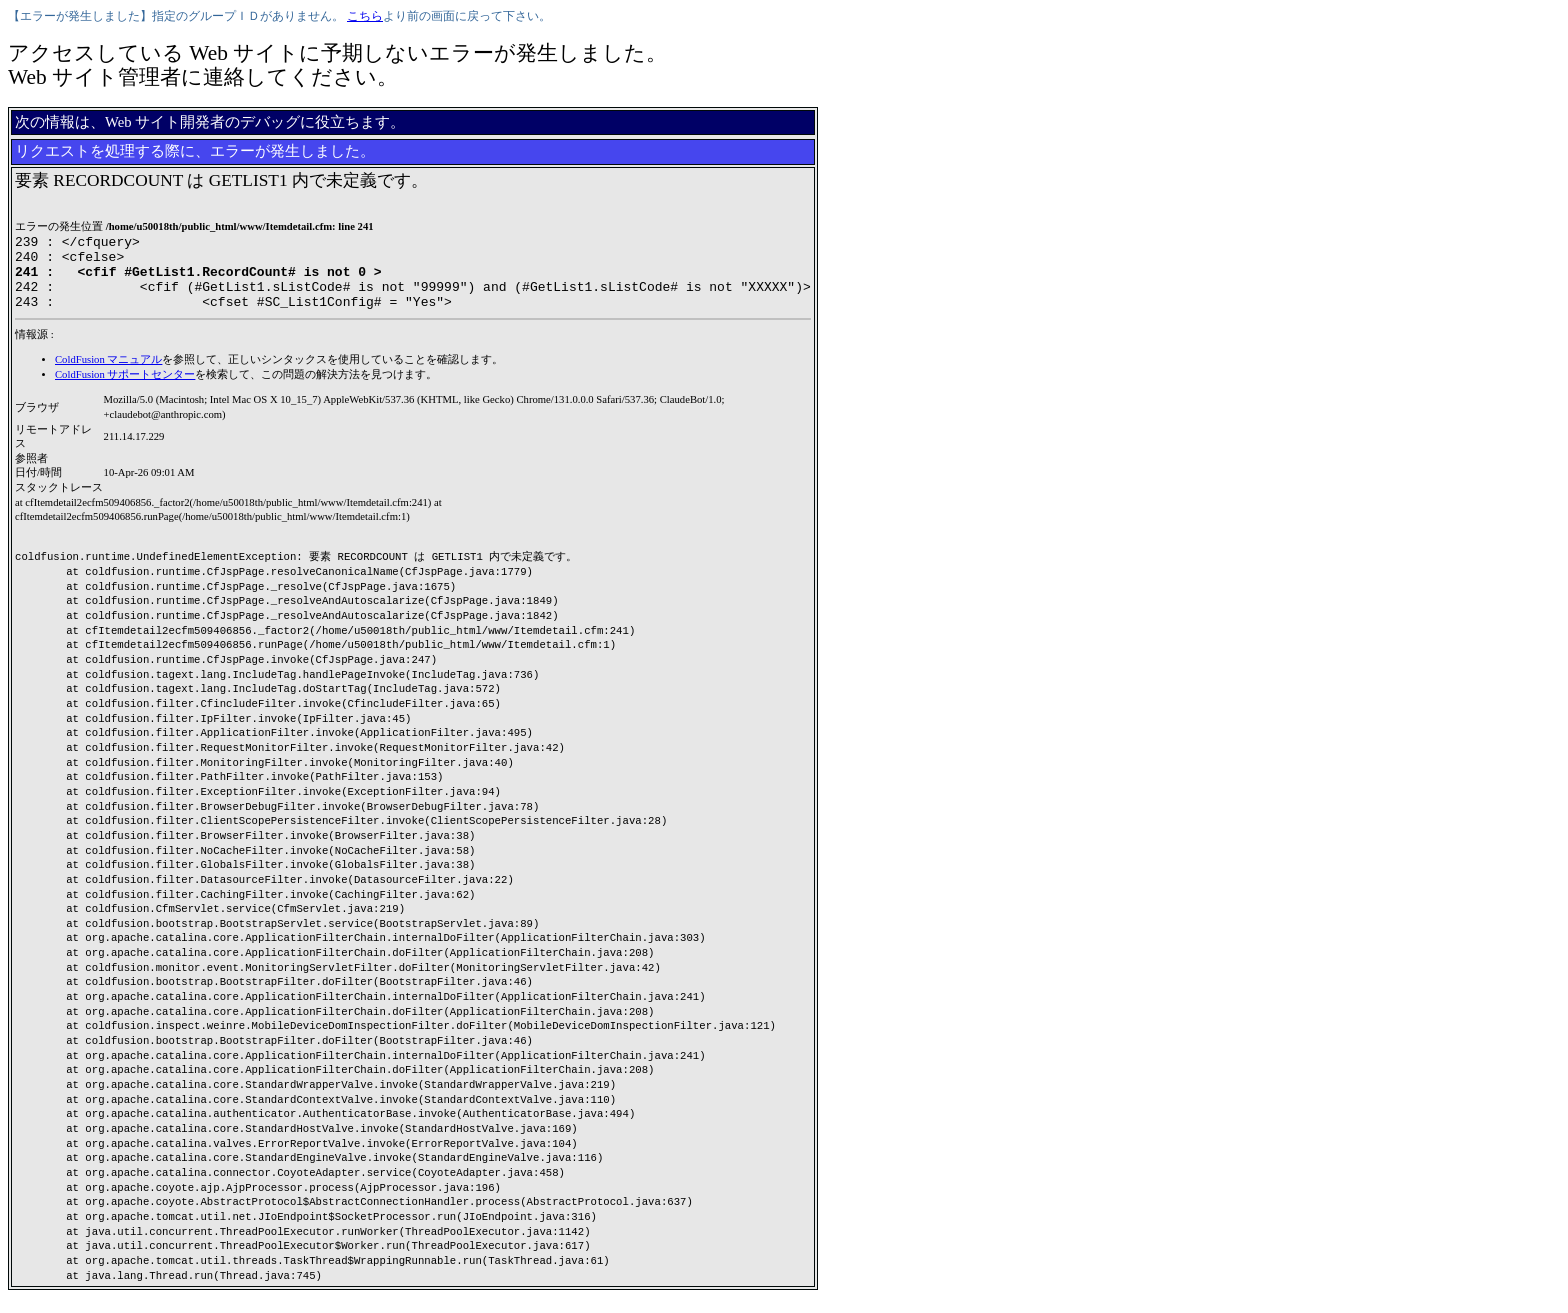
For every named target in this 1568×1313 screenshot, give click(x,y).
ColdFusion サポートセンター (125, 389)
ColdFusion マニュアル (108, 374)
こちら (365, 16)
